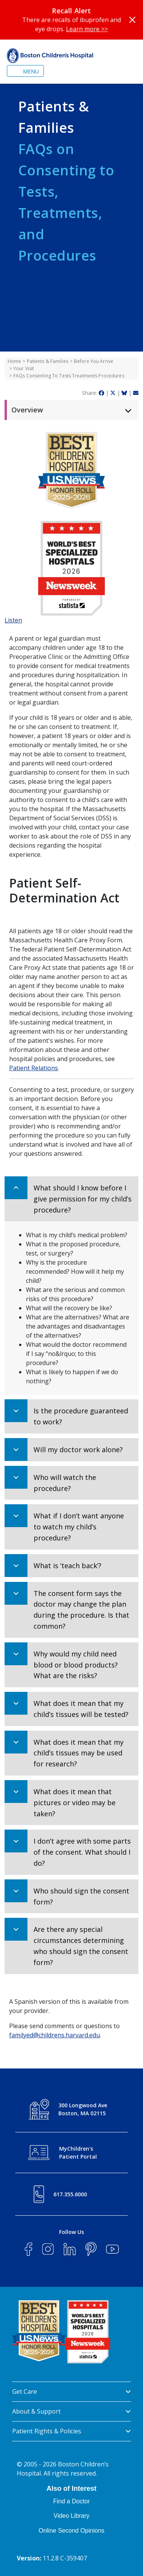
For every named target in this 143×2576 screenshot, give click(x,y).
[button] (71, 1198)
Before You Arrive (93, 361)
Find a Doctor (71, 2501)
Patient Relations (33, 1068)
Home (14, 361)
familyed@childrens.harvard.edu (54, 2035)
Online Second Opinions (71, 2530)
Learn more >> (87, 29)
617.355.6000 (70, 2194)
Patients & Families (47, 361)
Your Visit (23, 368)
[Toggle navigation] (25, 71)
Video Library (72, 2515)
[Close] (132, 19)
